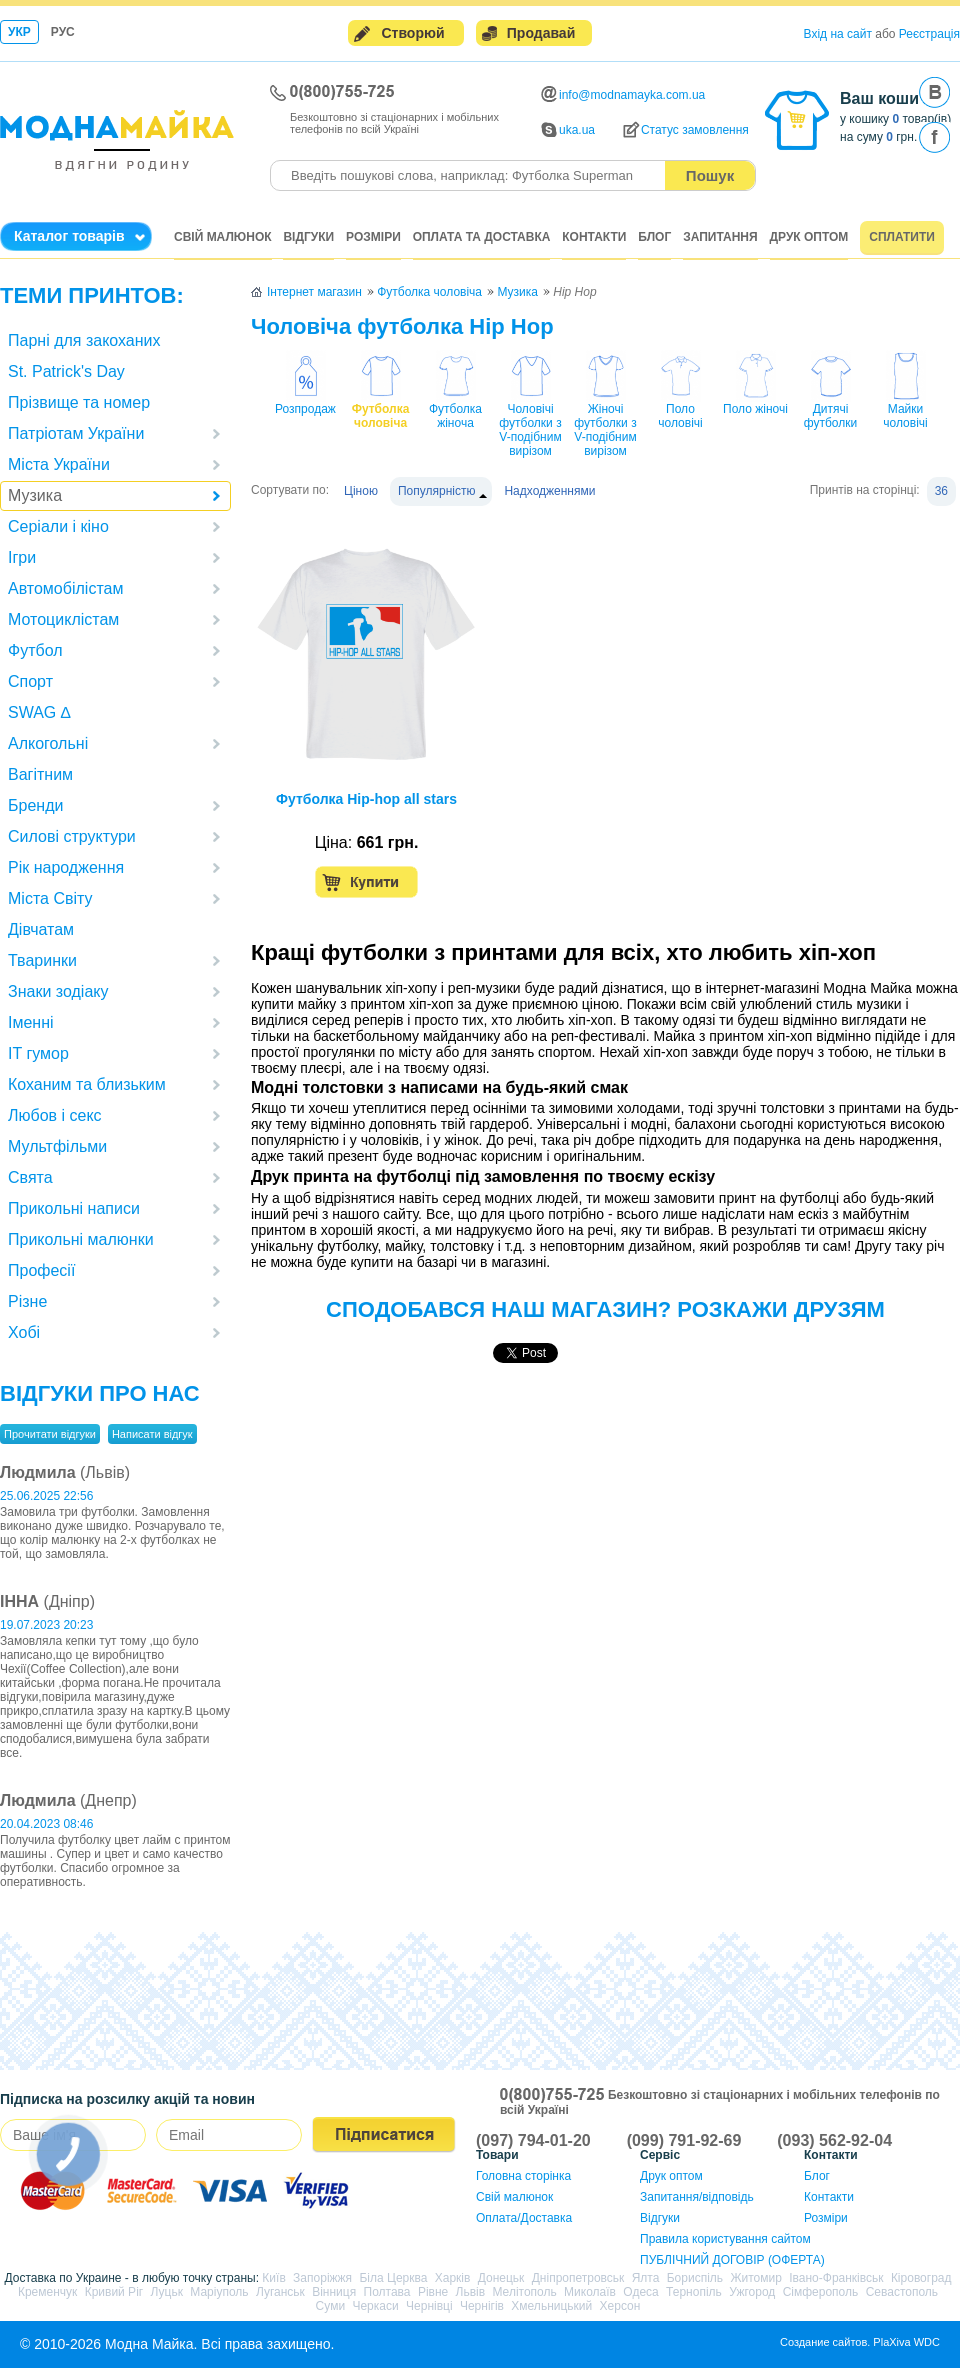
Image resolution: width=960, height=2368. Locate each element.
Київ (273, 2278)
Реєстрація (929, 34)
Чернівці (429, 2306)
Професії (41, 1270)
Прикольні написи (74, 1208)
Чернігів (482, 2306)
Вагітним (40, 774)
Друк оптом (809, 237)
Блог (654, 237)
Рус (63, 32)
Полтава (387, 2292)
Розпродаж (305, 409)
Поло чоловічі (680, 416)
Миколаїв (590, 2292)
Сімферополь (821, 2292)
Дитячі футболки (830, 416)
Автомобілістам (65, 588)
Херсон (620, 2306)
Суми (330, 2306)
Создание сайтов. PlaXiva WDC (860, 2342)
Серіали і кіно (58, 526)
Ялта (646, 2278)
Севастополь (902, 2292)
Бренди (35, 805)
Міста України (59, 464)
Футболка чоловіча (381, 416)
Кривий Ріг (114, 2292)
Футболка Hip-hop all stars (366, 799)
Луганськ (280, 2292)
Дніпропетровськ (578, 2278)
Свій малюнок (223, 237)
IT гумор (38, 1053)
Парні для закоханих (84, 340)
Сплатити (902, 237)
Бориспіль (695, 2278)
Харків (453, 2278)
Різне (27, 1301)
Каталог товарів (69, 236)
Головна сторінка (523, 2176)
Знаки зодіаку (58, 991)
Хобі (24, 1332)
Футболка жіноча (455, 416)
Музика (35, 495)
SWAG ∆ (39, 712)
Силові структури (72, 836)
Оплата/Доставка (524, 2218)
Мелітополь (524, 2292)
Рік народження (66, 867)
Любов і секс (55, 1115)
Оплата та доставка (482, 237)
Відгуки (308, 237)
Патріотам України (76, 433)
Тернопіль (694, 2292)
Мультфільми (57, 1146)
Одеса (640, 2292)
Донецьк (501, 2278)
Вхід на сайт (838, 34)
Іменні (31, 1022)
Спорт (30, 681)
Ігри (22, 557)
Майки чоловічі (905, 416)
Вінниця (334, 2292)
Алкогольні (48, 743)
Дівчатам (41, 929)
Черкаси (375, 2306)
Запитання (720, 237)
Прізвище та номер (79, 402)
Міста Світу (50, 898)
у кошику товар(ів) (895, 119)
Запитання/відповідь (697, 2197)
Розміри (373, 237)
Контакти (594, 237)
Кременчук (47, 2292)
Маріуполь (219, 2292)
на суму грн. (878, 137)
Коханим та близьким (87, 1084)
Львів (471, 2292)
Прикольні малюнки (81, 1239)
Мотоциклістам (63, 619)
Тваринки (42, 960)
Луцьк (167, 2292)
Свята (30, 1177)
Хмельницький (551, 2306)
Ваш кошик (883, 98)
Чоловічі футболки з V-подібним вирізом (530, 430)
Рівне (433, 2292)
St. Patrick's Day (66, 371)
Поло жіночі (755, 409)
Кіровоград (921, 2278)
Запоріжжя (322, 2278)
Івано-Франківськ (836, 2278)
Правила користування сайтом (725, 2239)
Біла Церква (393, 2278)
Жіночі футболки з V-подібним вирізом (605, 430)
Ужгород (752, 2292)
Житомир (755, 2278)
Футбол (35, 650)
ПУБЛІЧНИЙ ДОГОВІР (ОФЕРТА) (732, 2260)
